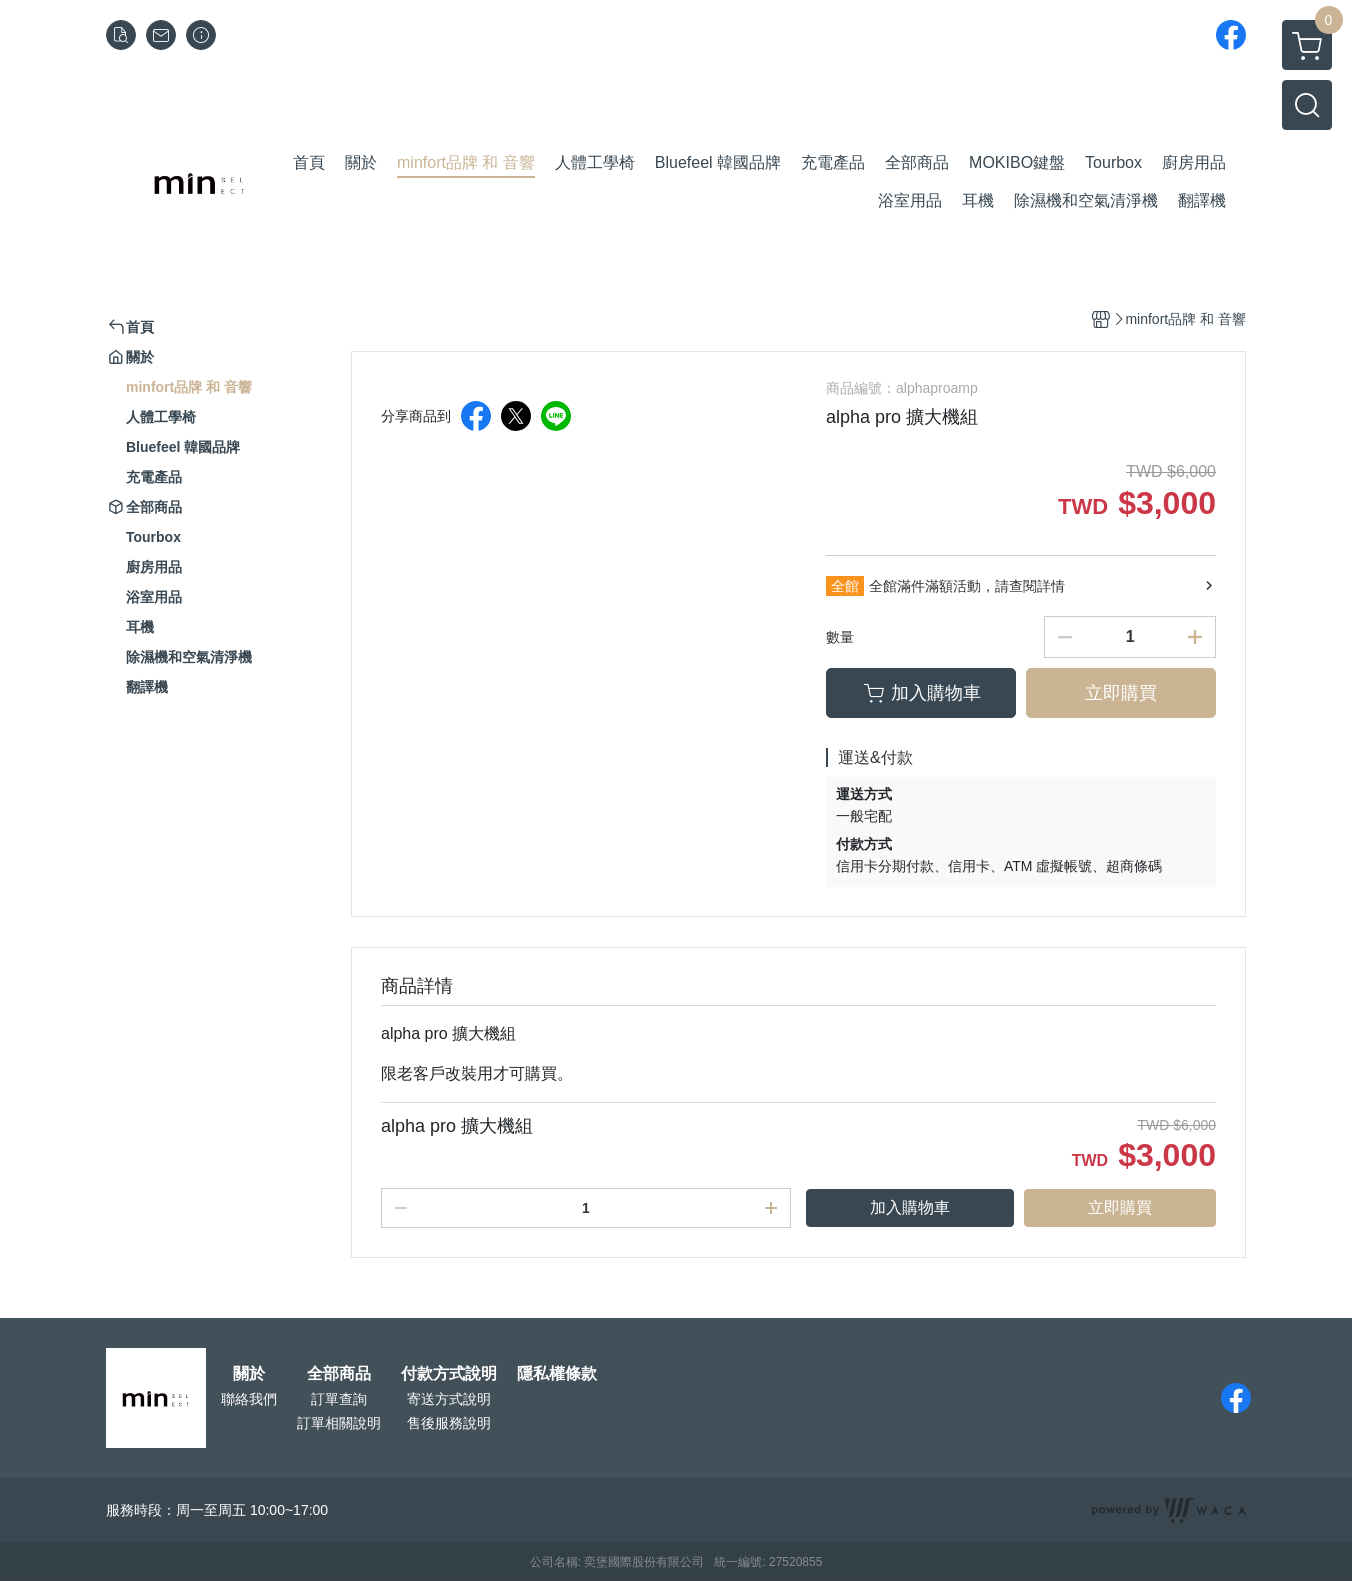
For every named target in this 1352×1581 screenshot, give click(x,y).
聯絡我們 (249, 1399)
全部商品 (339, 1374)
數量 (840, 637)
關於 (249, 1374)
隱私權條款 (557, 1374)
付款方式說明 (449, 1374)
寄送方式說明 (449, 1399)
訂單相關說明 (339, 1423)
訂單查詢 (339, 1399)
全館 (845, 586)
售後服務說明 (449, 1423)
